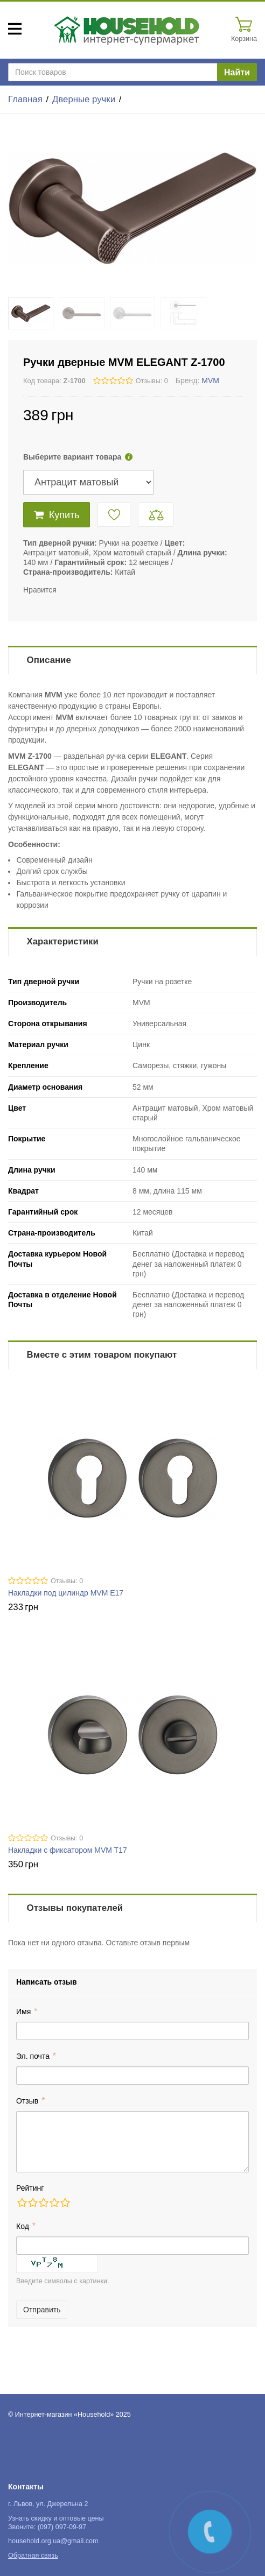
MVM (210, 380)
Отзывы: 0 (152, 381)
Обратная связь (33, 2555)
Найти (237, 72)
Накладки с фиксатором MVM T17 (67, 1850)
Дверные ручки (83, 99)
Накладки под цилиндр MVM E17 (65, 1593)
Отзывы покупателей (75, 1908)
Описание (49, 660)
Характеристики (63, 941)
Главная (25, 99)
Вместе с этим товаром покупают (102, 1355)
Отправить (41, 2309)
